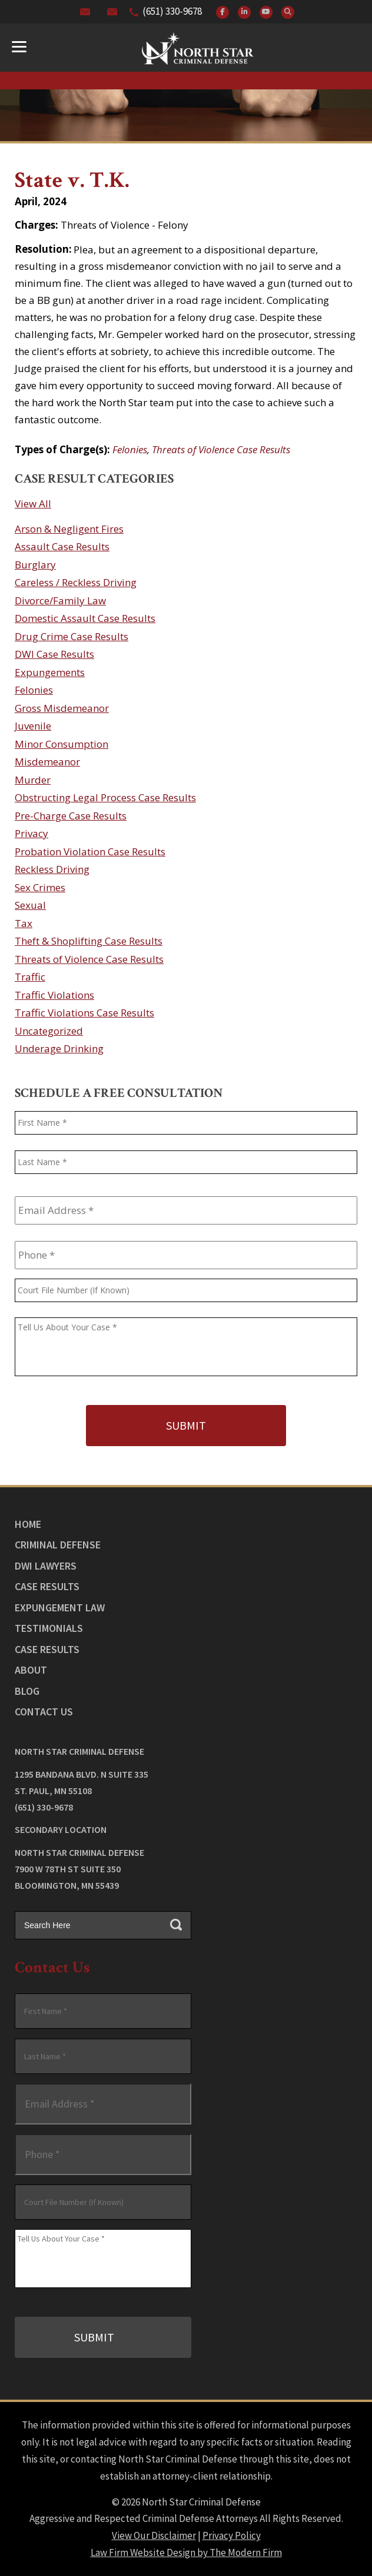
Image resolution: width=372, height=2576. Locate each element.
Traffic (30, 976)
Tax (23, 923)
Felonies (129, 449)
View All (33, 503)
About (31, 1670)
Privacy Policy (231, 2535)
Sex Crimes (40, 887)
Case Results (47, 1586)
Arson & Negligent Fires (69, 529)
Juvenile (33, 725)
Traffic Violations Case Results (84, 1012)
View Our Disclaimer (154, 2535)
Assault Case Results (62, 546)
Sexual (30, 905)
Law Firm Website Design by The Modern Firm (186, 2552)
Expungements (50, 672)
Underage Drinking (59, 1048)
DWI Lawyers (46, 1566)
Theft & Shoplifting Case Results (88, 941)
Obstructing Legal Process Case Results (105, 797)
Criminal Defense (58, 1544)
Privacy (31, 833)
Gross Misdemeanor (62, 708)
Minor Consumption (61, 744)
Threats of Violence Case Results (221, 449)
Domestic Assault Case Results (85, 618)
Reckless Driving (52, 869)
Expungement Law (60, 1607)
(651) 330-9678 (172, 11)
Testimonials (49, 1628)
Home (28, 1524)
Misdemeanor (47, 761)
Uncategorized (49, 1031)
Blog (27, 1691)
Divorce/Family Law (60, 600)
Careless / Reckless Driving (76, 582)
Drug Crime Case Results (71, 636)
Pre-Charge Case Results (71, 815)
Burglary (35, 564)
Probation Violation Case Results (90, 851)
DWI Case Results (54, 654)
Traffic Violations (54, 995)
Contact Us (44, 1711)
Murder (33, 780)
